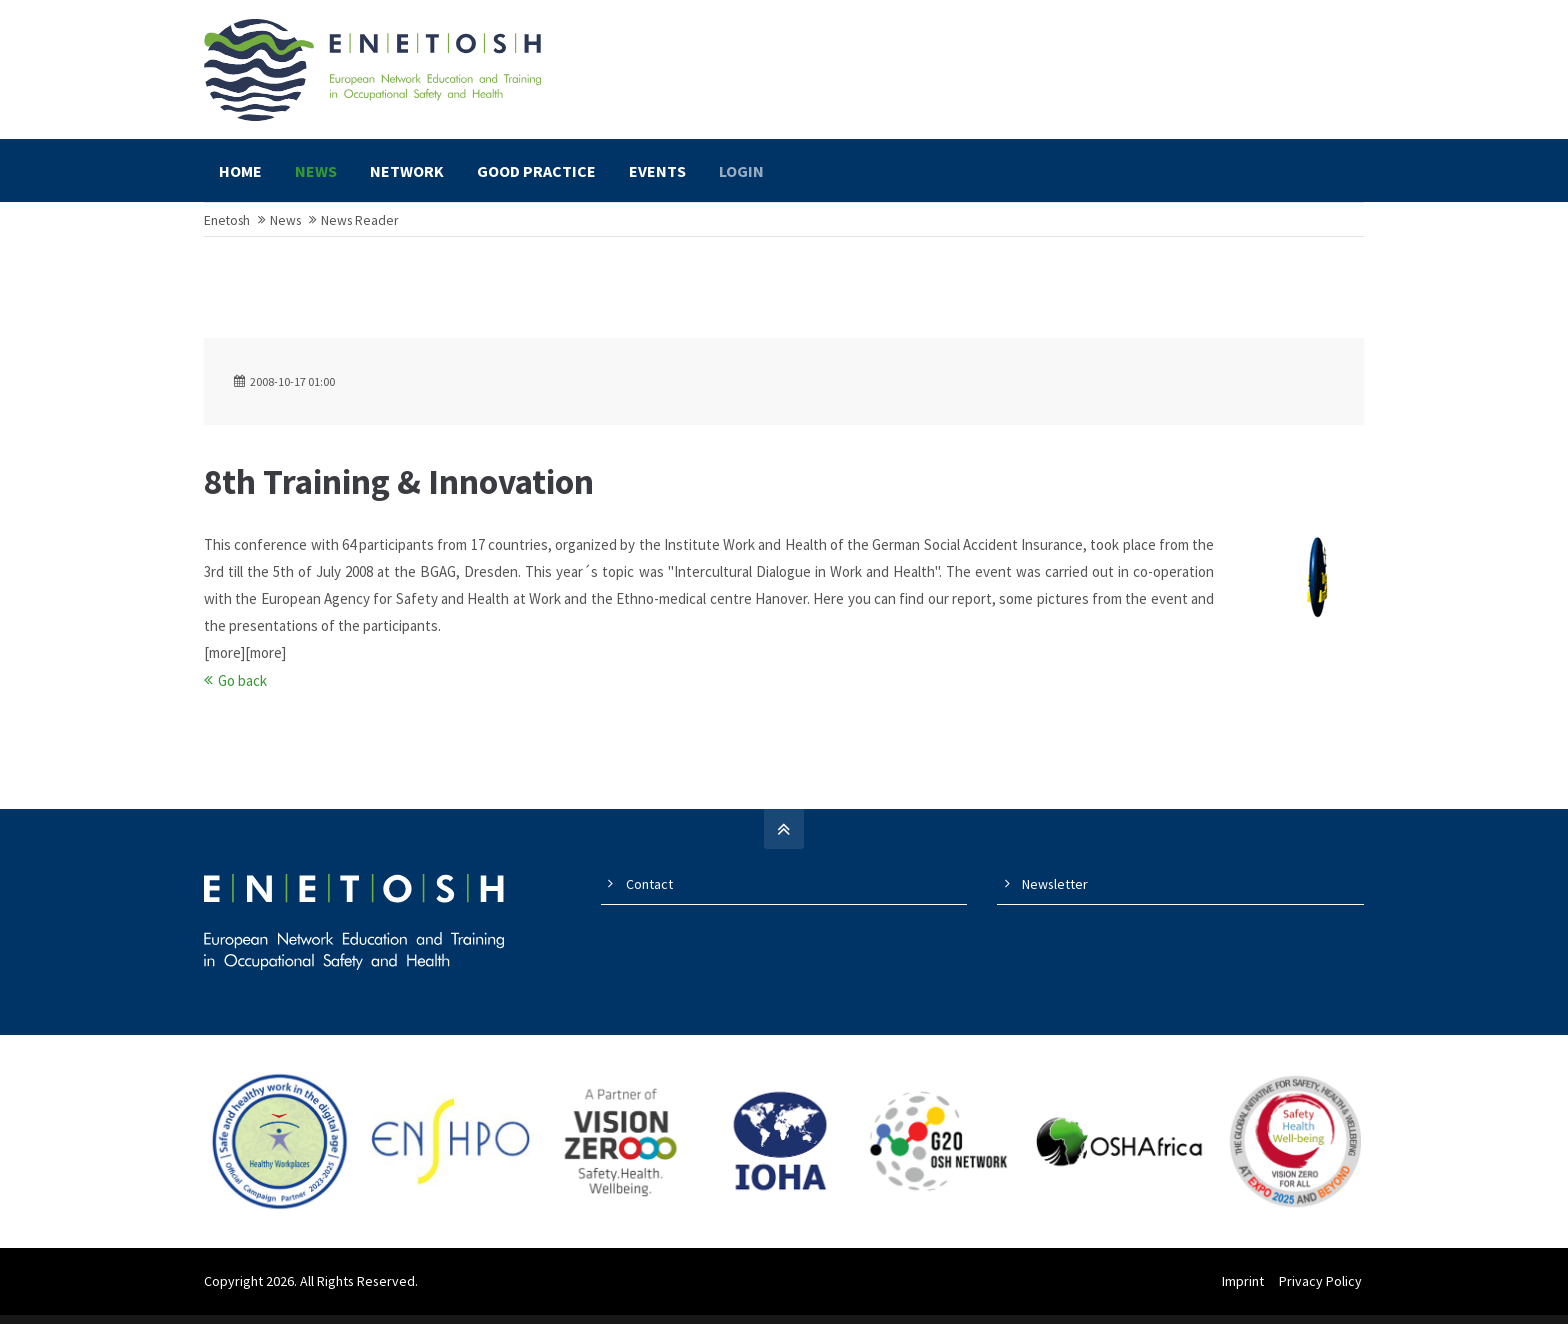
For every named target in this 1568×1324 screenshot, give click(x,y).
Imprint (1245, 1290)
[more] (224, 661)
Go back (242, 689)
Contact (649, 893)
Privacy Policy (1322, 1290)
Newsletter (1055, 893)
